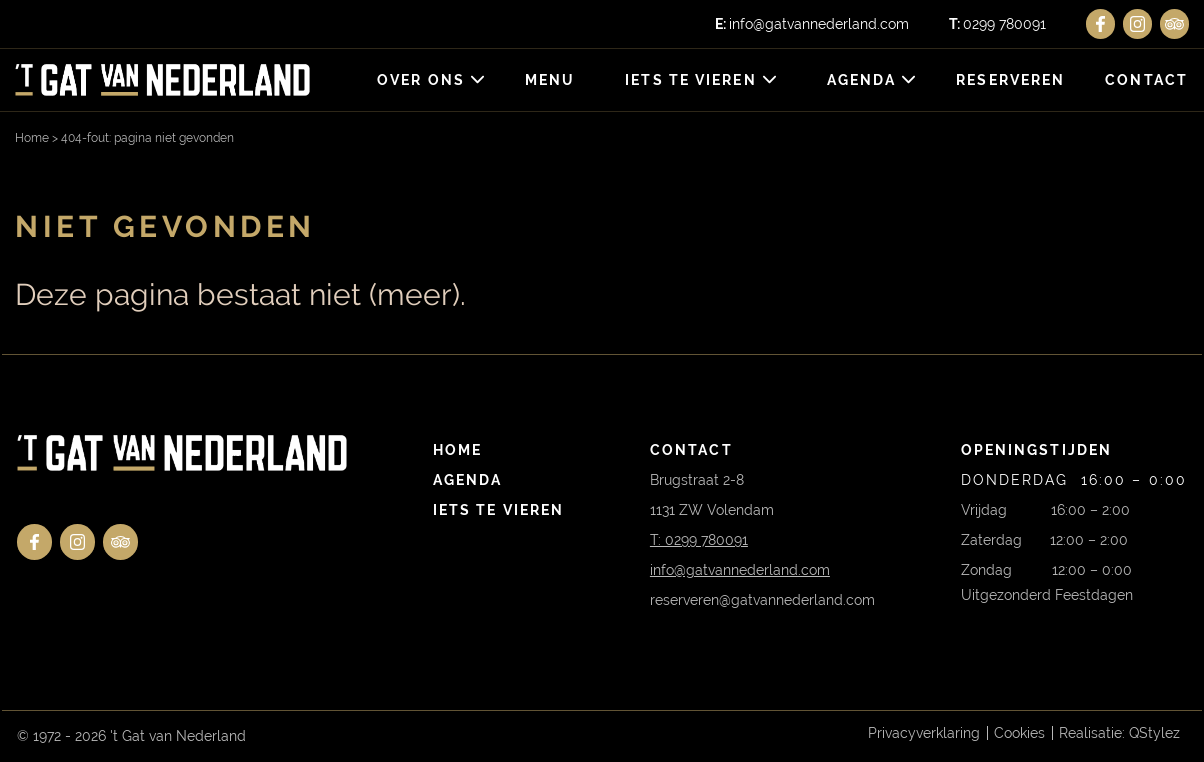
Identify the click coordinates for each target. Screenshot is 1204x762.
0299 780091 (997, 24)
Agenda (862, 80)
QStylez (1154, 733)
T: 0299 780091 (699, 540)
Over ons (421, 80)
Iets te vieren (690, 80)
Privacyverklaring (924, 733)
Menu (550, 80)
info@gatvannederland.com (812, 24)
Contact (1146, 80)
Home (32, 138)
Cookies (1019, 733)
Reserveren (1010, 80)
